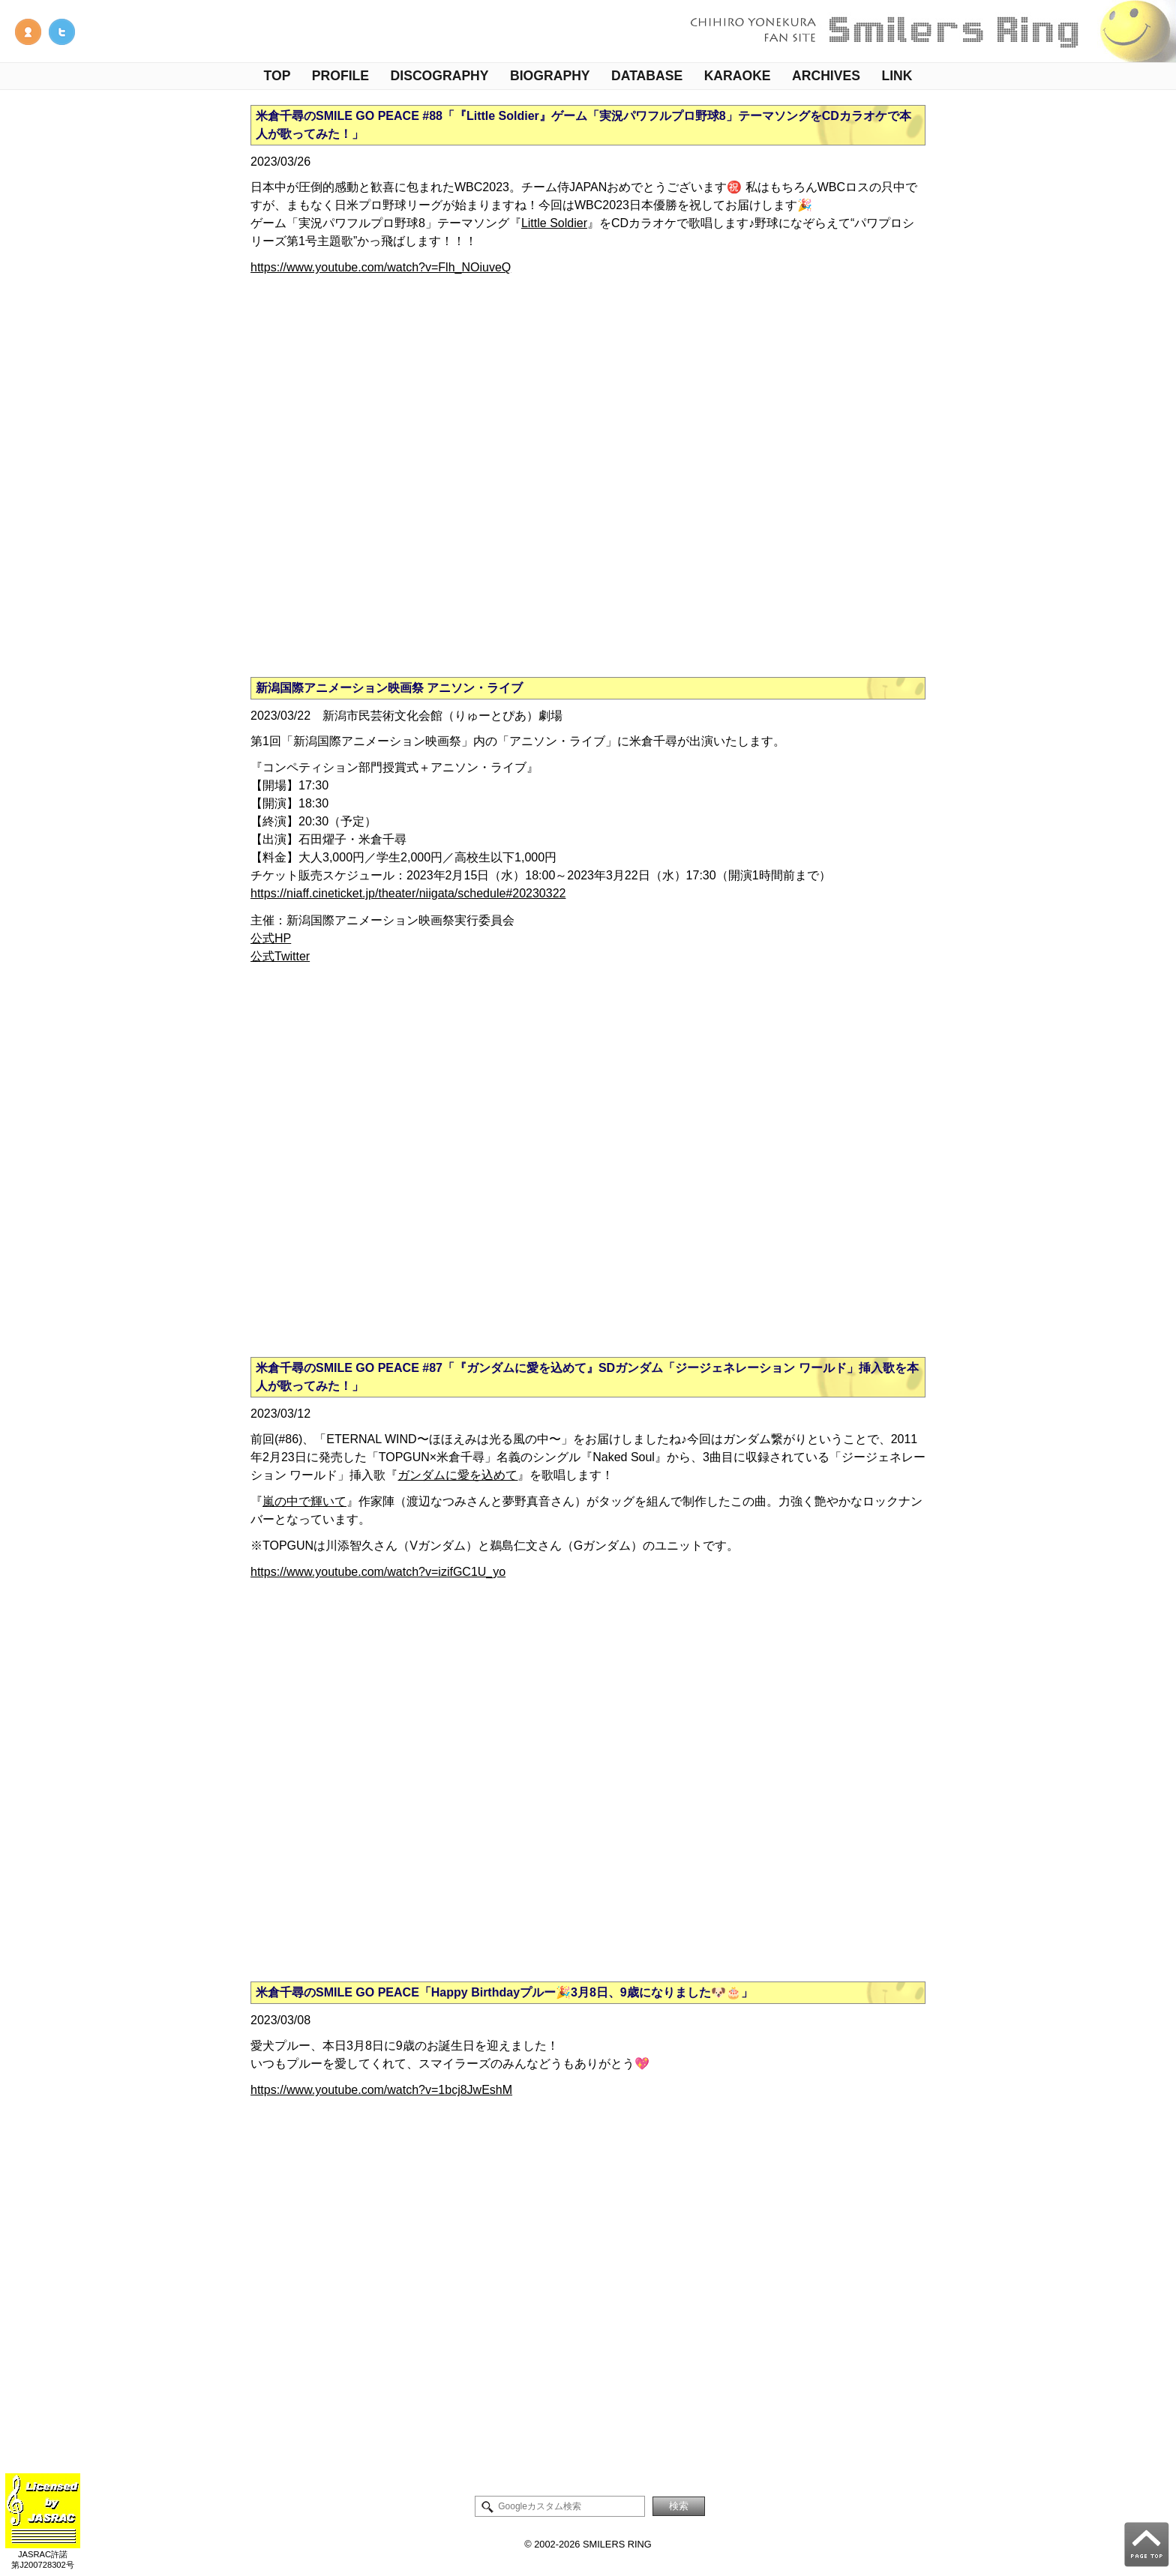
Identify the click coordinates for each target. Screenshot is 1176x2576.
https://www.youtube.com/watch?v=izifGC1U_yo (378, 1571)
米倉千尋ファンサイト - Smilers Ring (928, 31)
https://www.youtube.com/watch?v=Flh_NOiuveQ (380, 267)
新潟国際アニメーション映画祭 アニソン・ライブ (389, 687)
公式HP (270, 938)
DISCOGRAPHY (440, 75)
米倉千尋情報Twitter (62, 32)
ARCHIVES (826, 75)
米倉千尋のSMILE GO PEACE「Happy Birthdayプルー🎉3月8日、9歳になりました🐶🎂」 (504, 1992)
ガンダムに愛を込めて (458, 1475)
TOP (277, 75)
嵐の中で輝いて (304, 1501)
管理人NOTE (28, 32)
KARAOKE (737, 75)
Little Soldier (554, 223)
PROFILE (340, 75)
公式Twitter (280, 956)
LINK (896, 75)
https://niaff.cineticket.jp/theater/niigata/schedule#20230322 (408, 893)
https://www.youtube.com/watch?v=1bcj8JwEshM (381, 2089)
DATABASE (646, 75)
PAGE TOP (1147, 2545)
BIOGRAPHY (550, 75)
